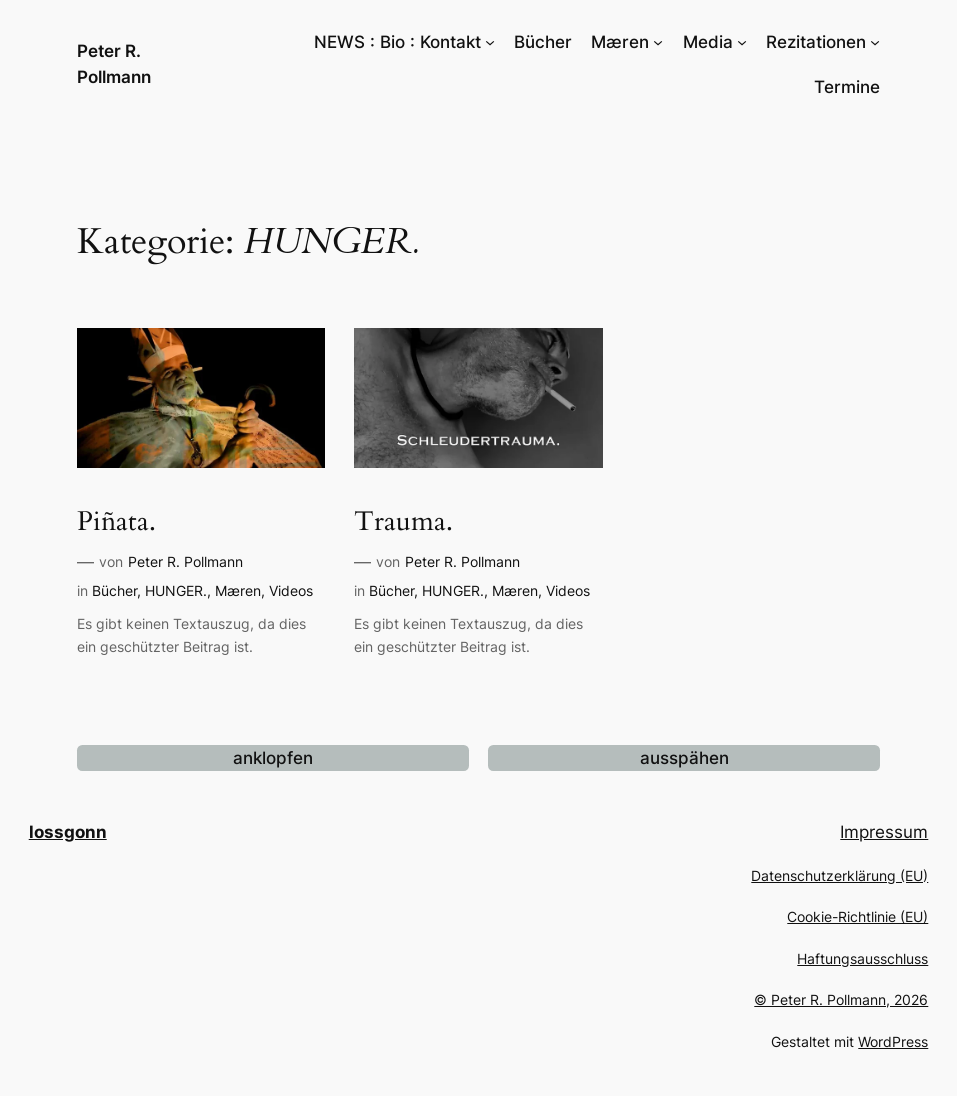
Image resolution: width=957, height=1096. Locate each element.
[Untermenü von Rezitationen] (875, 42)
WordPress (893, 1041)
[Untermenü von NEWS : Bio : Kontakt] (490, 42)
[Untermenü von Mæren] (658, 42)
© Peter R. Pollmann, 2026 (841, 999)
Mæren (238, 590)
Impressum (884, 832)
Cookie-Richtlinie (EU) (857, 916)
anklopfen (273, 758)
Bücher (114, 590)
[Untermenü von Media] (742, 42)
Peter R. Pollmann (185, 561)
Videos (291, 590)
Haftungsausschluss (862, 958)
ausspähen (684, 758)
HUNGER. (176, 590)
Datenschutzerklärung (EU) (839, 875)
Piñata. (116, 522)
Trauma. (403, 522)
